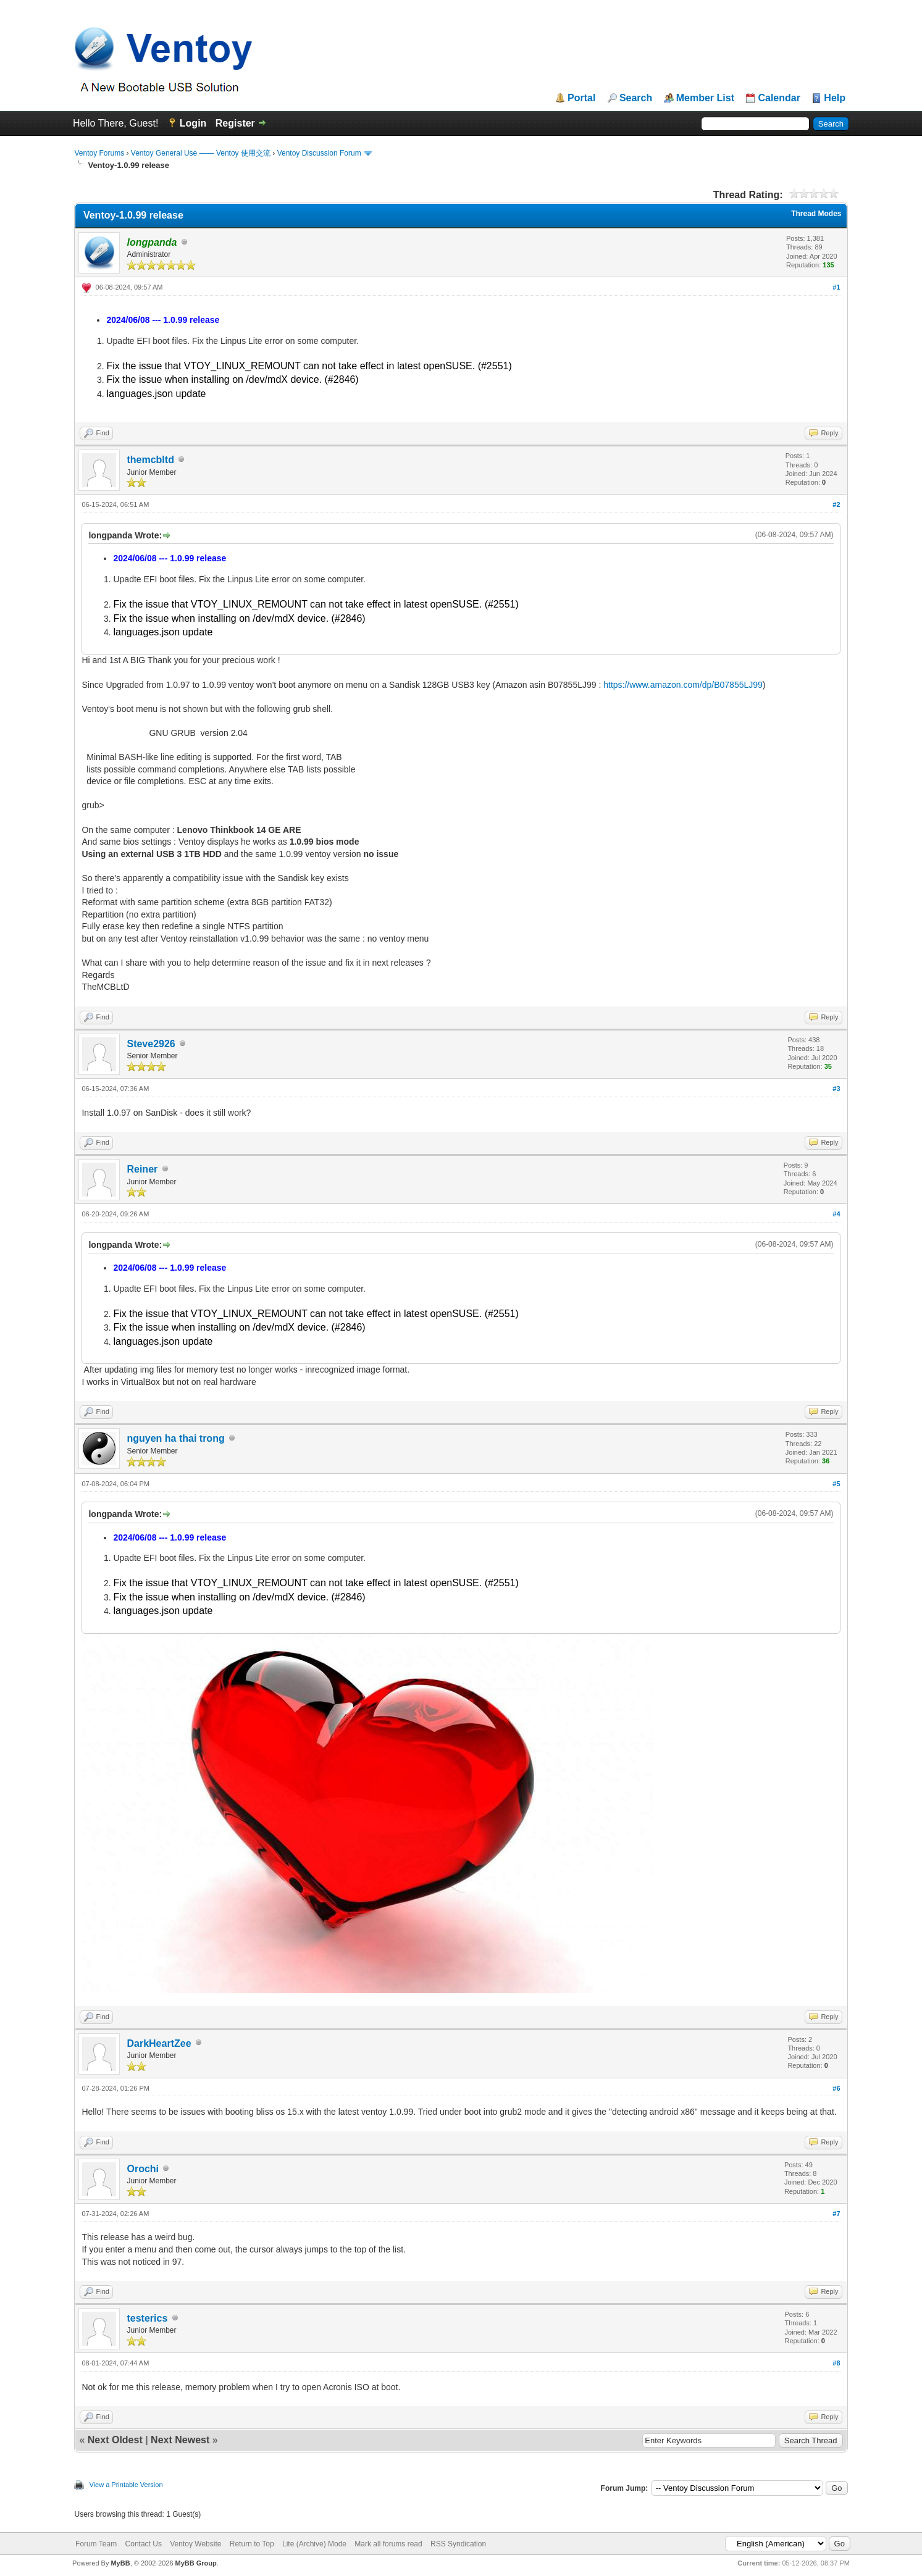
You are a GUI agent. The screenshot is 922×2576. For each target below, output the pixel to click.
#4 (836, 1214)
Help (834, 98)
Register (235, 123)
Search (635, 98)
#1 (836, 287)
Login (193, 123)
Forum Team (96, 2544)
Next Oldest (115, 2440)
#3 (836, 1088)
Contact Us (143, 2544)
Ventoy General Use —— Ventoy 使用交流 (200, 153)
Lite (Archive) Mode (314, 2544)
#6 (836, 2088)
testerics (147, 2318)
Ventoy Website (195, 2544)
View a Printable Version (125, 2484)
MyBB (120, 2563)
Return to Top (252, 2544)
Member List (705, 98)
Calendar (779, 98)
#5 (836, 1483)
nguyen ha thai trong (175, 1438)
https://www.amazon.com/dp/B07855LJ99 (683, 685)
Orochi (143, 2169)
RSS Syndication (458, 2544)
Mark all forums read (388, 2544)
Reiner (142, 1169)
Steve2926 (151, 1044)
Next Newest (180, 2440)
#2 (836, 504)
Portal (581, 98)
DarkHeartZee (159, 2043)
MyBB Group (196, 2563)
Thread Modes (816, 213)
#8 (836, 2363)
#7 (836, 2213)
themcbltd (150, 459)
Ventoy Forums (99, 153)
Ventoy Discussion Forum (319, 153)
